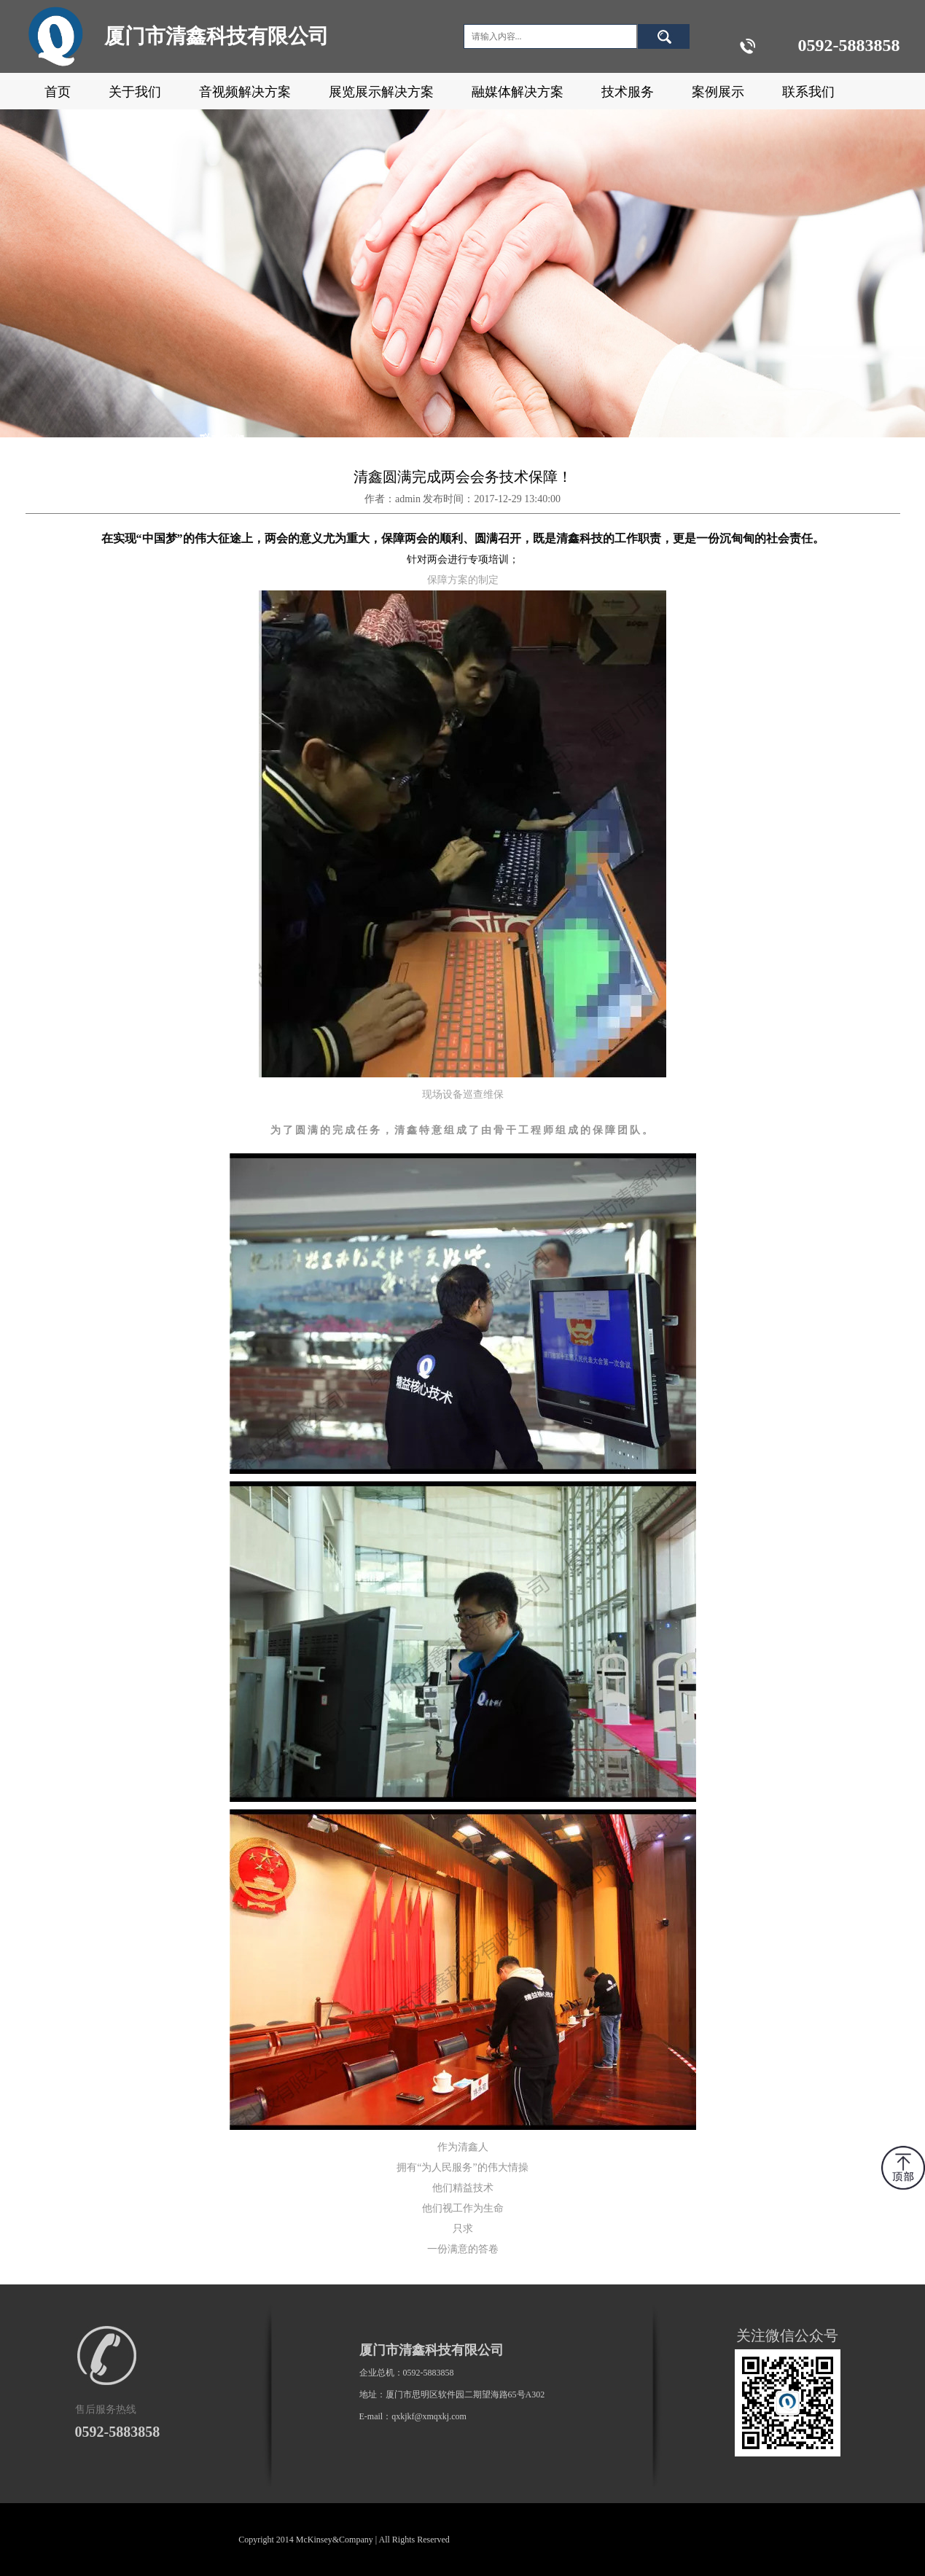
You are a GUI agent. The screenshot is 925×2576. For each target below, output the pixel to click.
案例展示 (718, 92)
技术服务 (627, 92)
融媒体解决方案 (517, 92)
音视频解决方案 (245, 92)
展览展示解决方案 (381, 92)
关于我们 (135, 92)
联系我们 (808, 92)
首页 (57, 92)
